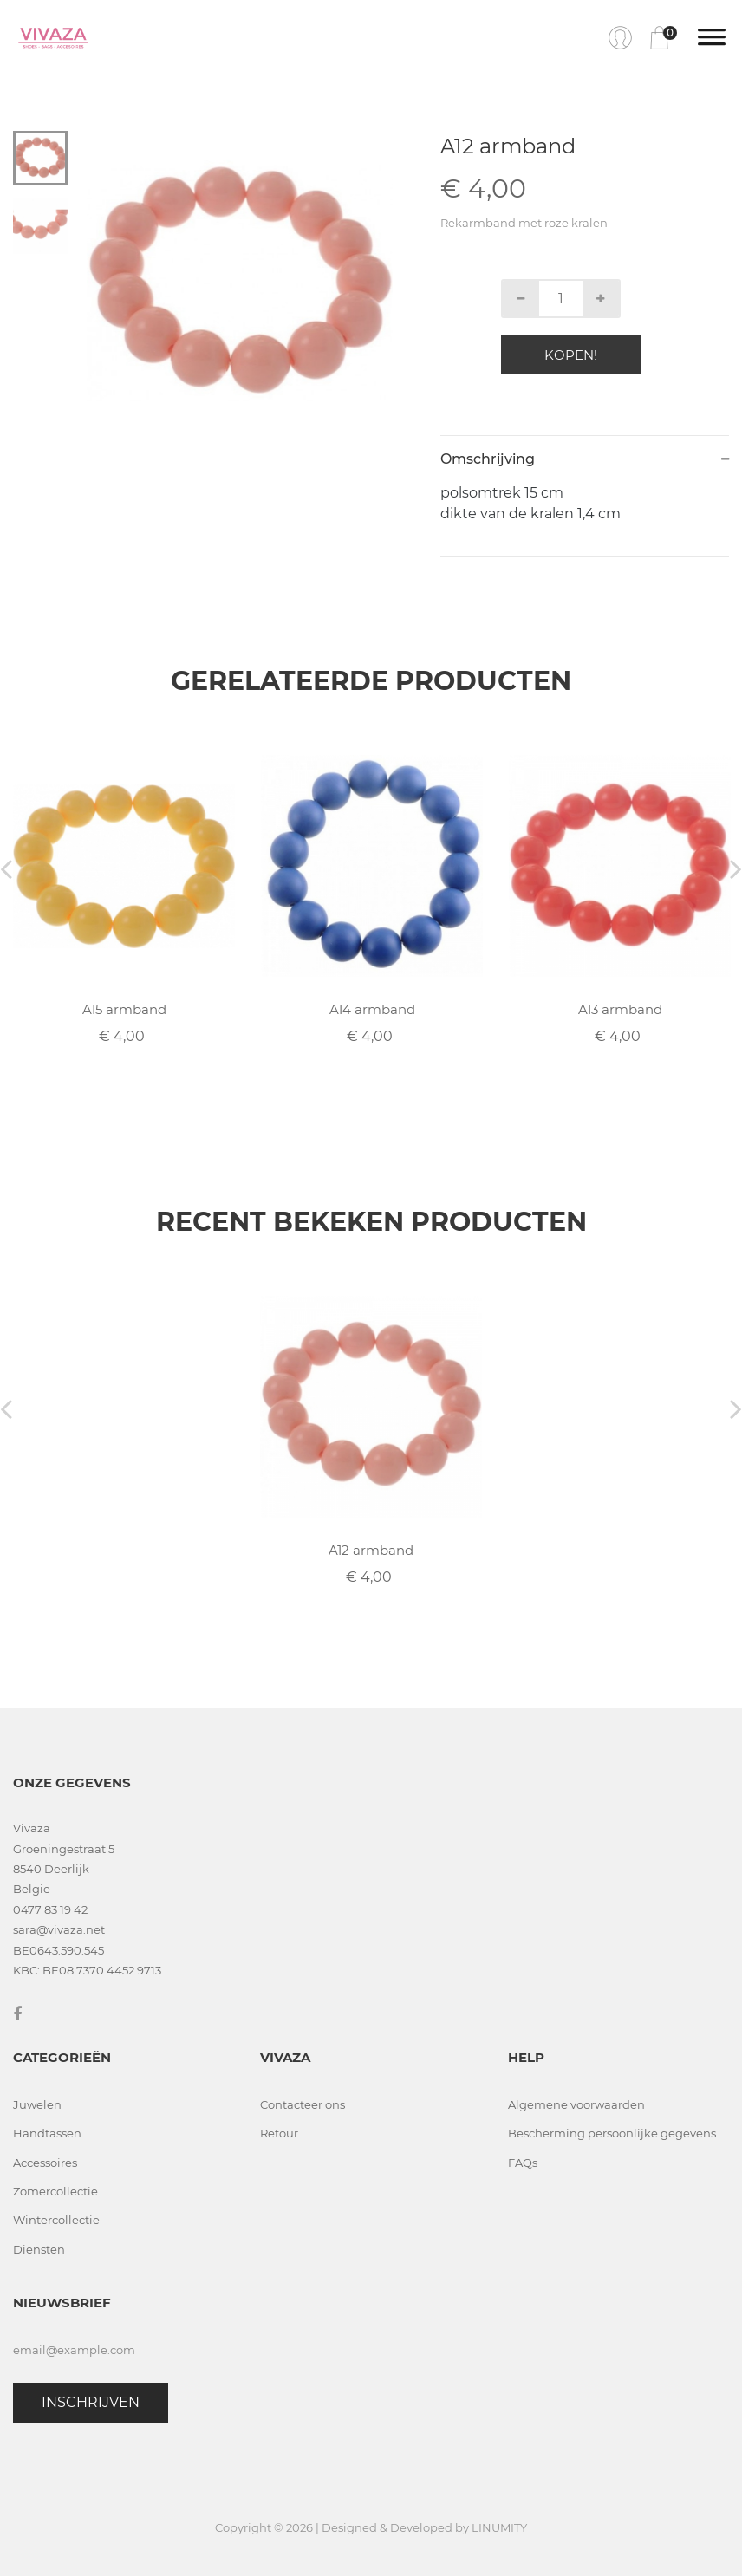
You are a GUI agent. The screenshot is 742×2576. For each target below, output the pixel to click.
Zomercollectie (55, 2191)
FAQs (522, 2162)
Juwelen (37, 2104)
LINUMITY (499, 2527)
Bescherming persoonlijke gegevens (612, 2133)
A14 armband (372, 1009)
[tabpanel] (240, 284)
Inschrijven (91, 2402)
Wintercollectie (56, 2220)
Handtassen (47, 2133)
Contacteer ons (302, 2104)
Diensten (39, 2249)
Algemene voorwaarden (576, 2104)
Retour (279, 2133)
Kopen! (570, 355)
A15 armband (124, 1009)
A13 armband (620, 1009)
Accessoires (45, 2162)
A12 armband (371, 1550)
